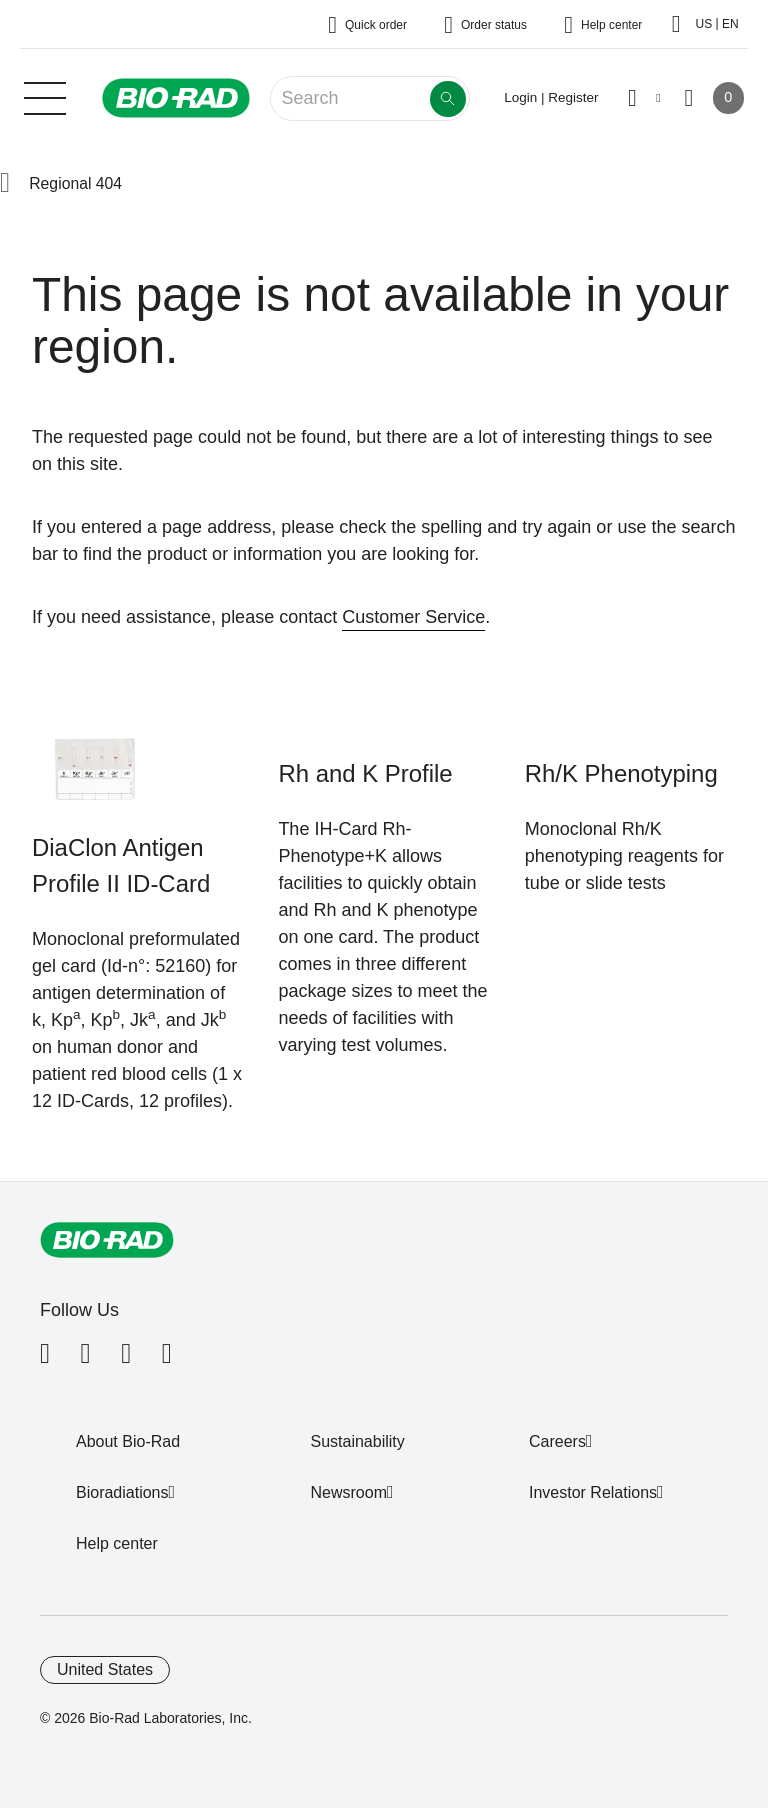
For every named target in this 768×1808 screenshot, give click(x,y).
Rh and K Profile (365, 773)
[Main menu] (45, 96)
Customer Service (413, 617)
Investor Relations (593, 1492)
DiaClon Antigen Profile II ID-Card (121, 865)
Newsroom (349, 1492)
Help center (117, 1543)
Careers (557, 1441)
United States (105, 1669)
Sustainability (358, 1441)
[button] (5, 184)
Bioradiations (122, 1492)
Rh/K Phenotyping (621, 773)
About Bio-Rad (128, 1441)
